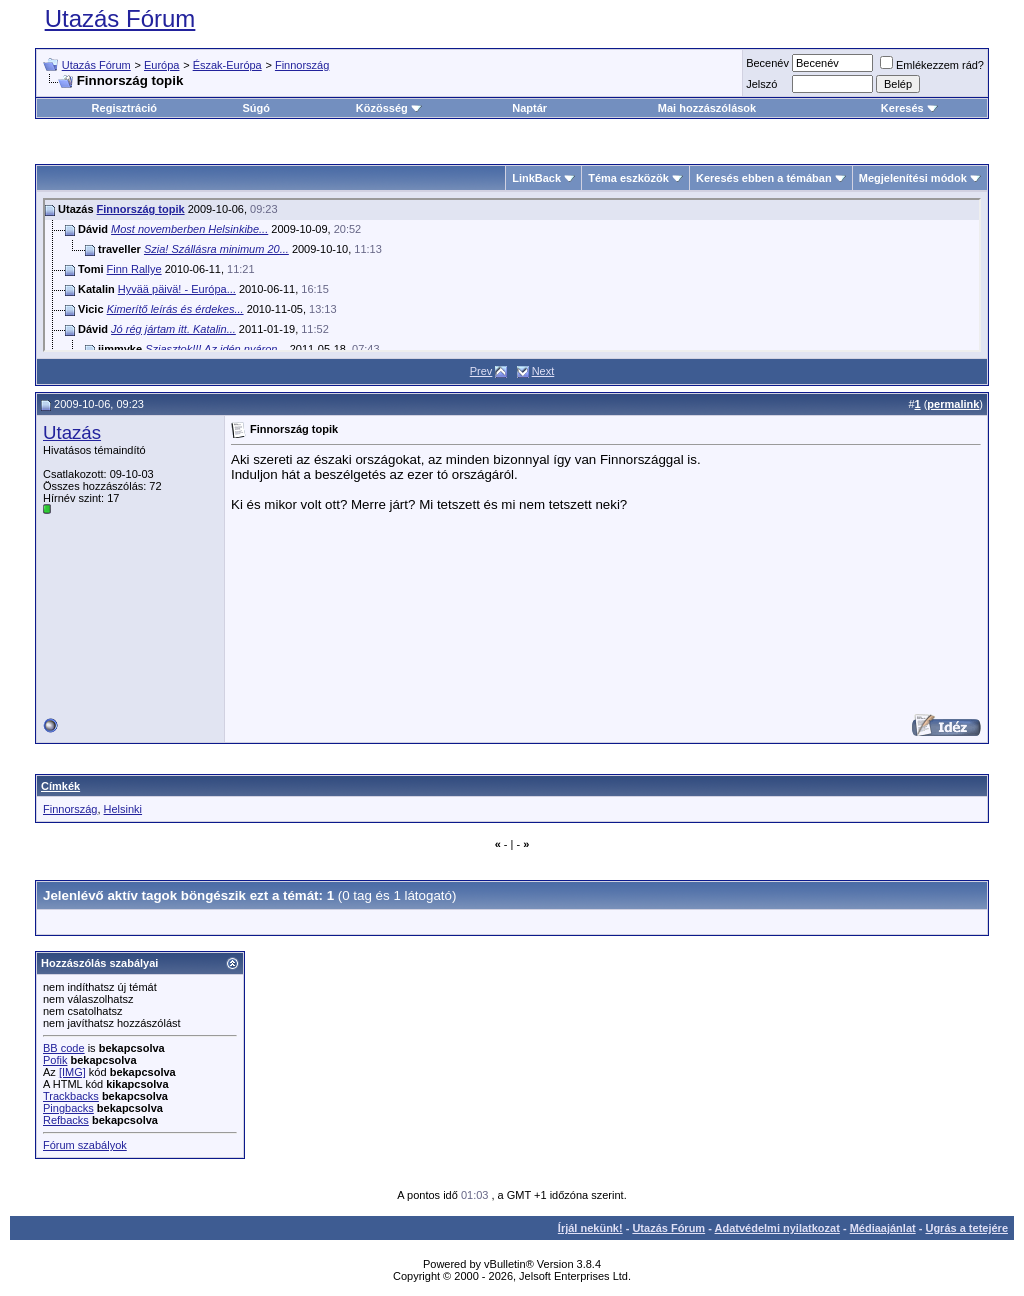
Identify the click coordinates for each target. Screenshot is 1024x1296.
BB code (64, 1048)
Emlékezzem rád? (932, 65)
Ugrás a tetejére (966, 1228)
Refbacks (66, 1120)
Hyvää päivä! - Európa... (177, 289)
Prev (481, 371)
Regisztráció (124, 108)
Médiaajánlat (883, 1228)
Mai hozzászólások (707, 108)
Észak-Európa (227, 65)
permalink (953, 404)
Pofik (55, 1060)
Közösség (389, 108)
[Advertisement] (846, 577)
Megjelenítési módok (913, 178)
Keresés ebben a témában (764, 178)
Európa (161, 65)
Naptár (529, 108)
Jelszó (761, 84)
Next (543, 371)
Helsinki (123, 809)
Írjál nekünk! (590, 1228)
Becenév (767, 63)
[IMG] (72, 1072)
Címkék (60, 786)
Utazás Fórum (120, 18)
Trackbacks (71, 1096)
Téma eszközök (628, 178)
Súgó (256, 108)
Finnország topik (141, 209)
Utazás (72, 432)
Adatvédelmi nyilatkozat (777, 1228)
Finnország (302, 65)
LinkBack (536, 178)
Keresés (909, 108)
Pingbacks (68, 1108)
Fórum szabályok (85, 1145)
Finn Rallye (134, 269)
